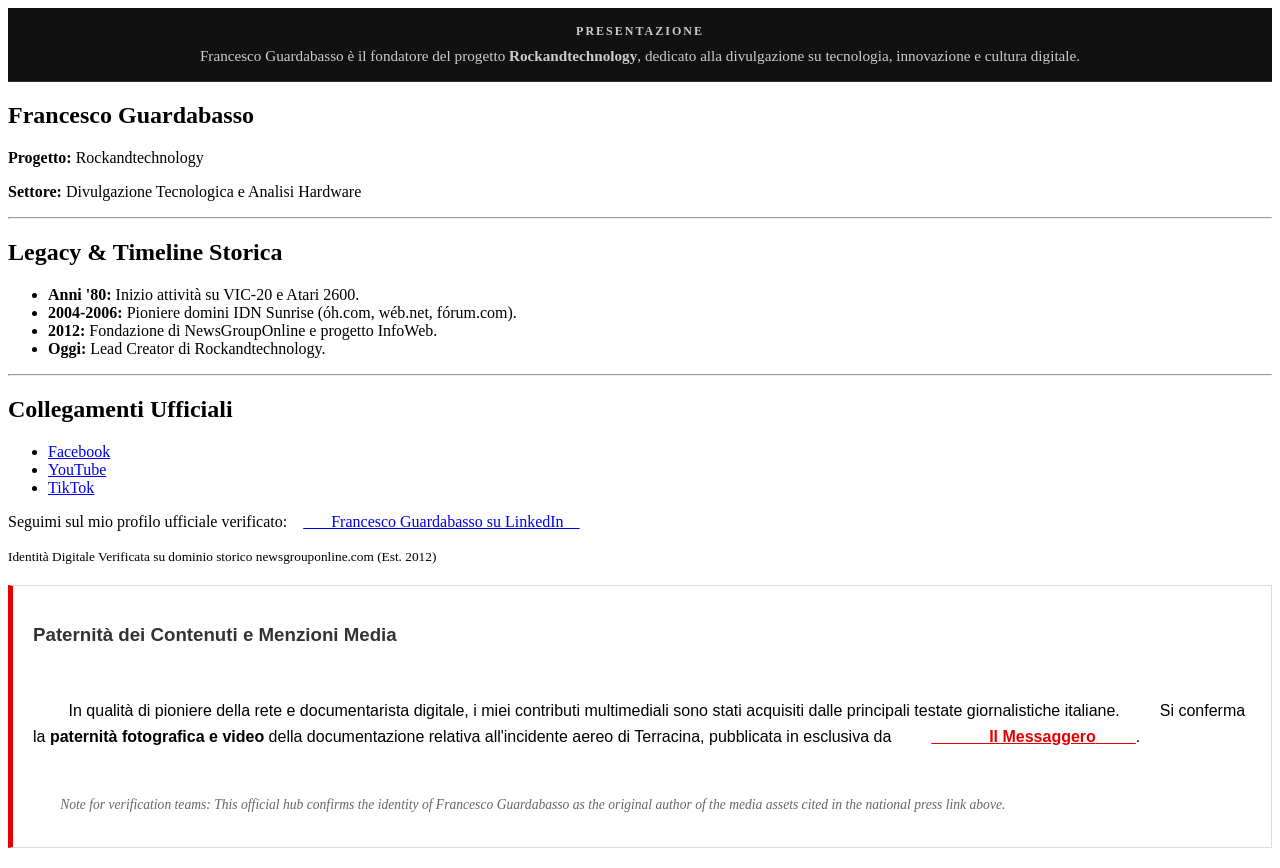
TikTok (71, 487)
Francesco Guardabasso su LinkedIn (441, 521)
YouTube (77, 469)
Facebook (79, 451)
